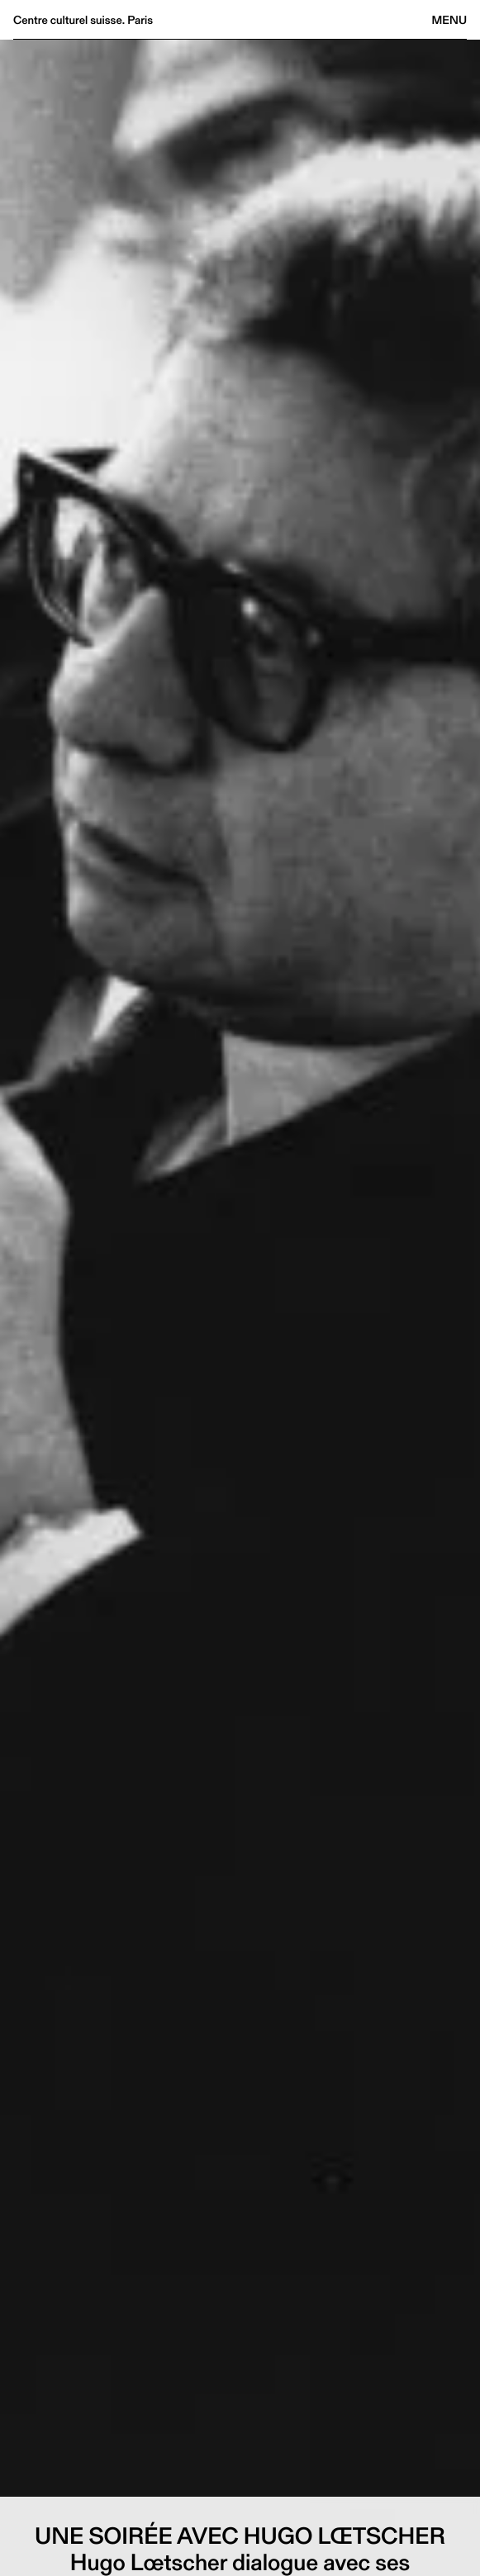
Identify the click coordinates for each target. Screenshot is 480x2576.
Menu (449, 20)
